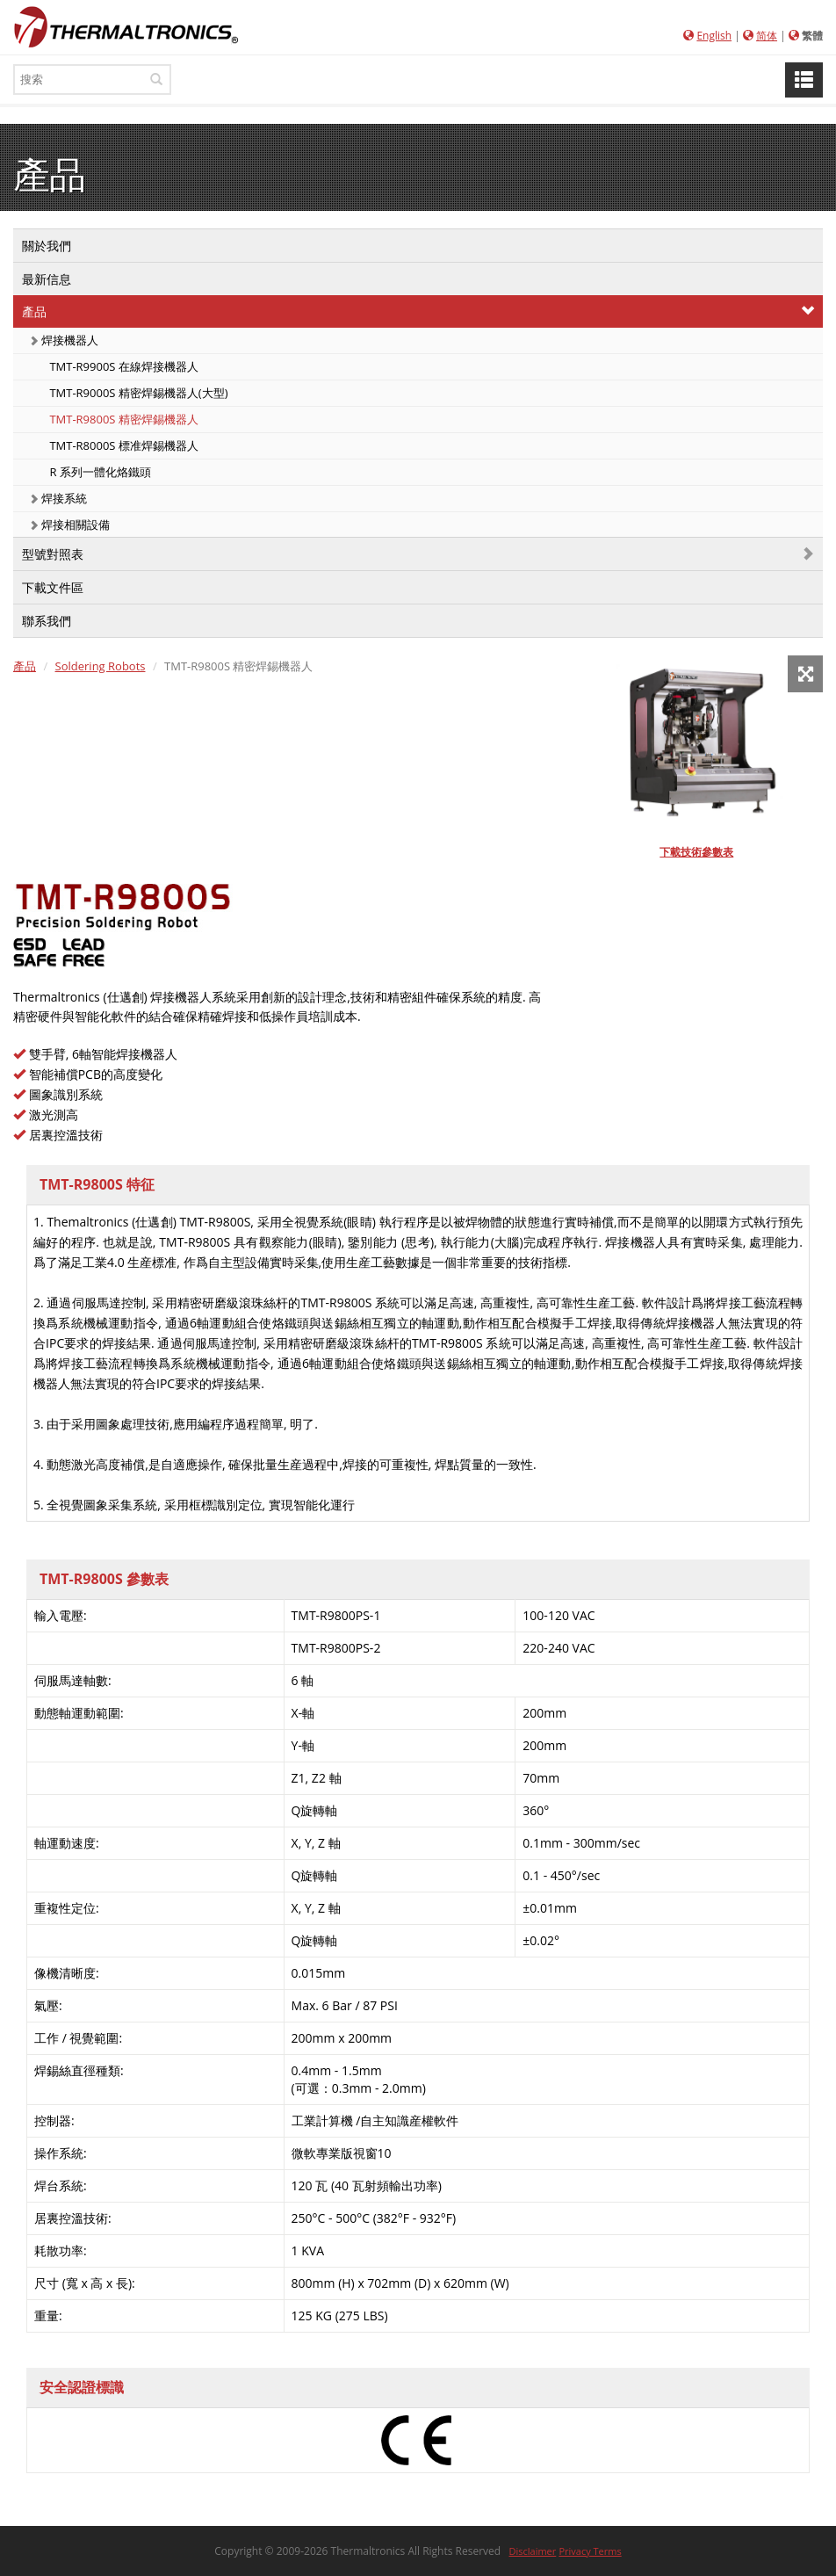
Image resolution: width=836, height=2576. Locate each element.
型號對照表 (52, 554)
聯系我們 (46, 620)
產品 (34, 311)
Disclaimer (533, 2551)
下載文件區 (52, 587)
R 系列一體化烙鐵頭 (99, 472)
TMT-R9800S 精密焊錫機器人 (122, 419)
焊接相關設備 (69, 524)
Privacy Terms (590, 2551)
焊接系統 (58, 498)
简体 (766, 35)
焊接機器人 (63, 340)
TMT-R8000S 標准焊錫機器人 (122, 445)
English (714, 35)
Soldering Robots (100, 666)
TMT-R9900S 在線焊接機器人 (122, 366)
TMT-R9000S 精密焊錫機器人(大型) (137, 393)
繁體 (812, 35)
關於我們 (46, 245)
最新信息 (46, 279)
